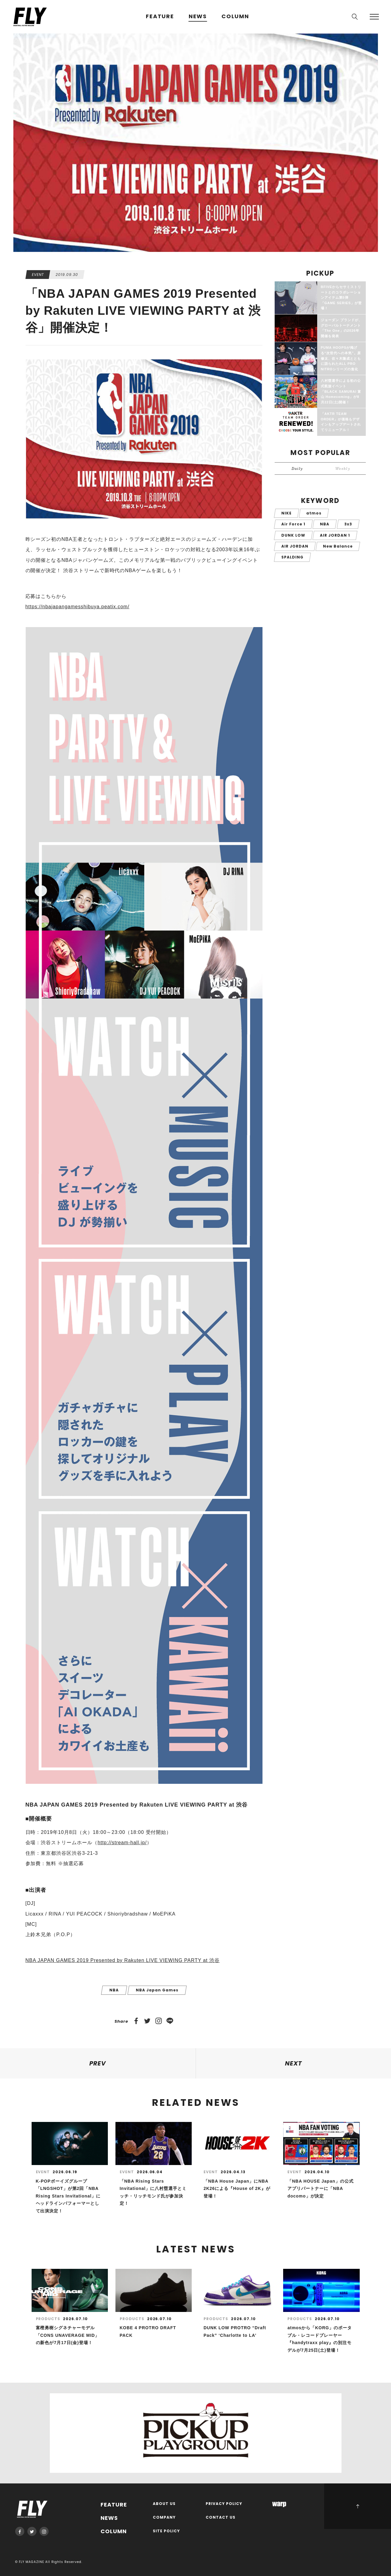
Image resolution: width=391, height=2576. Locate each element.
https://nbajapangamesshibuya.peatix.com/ (77, 606)
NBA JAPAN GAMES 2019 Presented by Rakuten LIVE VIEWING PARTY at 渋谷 (123, 1960)
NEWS (198, 16)
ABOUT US (164, 2504)
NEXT (293, 2063)
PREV (97, 2063)
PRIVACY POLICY (224, 2504)
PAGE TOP (357, 2506)
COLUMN (235, 16)
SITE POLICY (166, 2531)
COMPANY (164, 2517)
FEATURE (160, 16)
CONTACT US (220, 2517)
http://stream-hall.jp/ (122, 1842)
